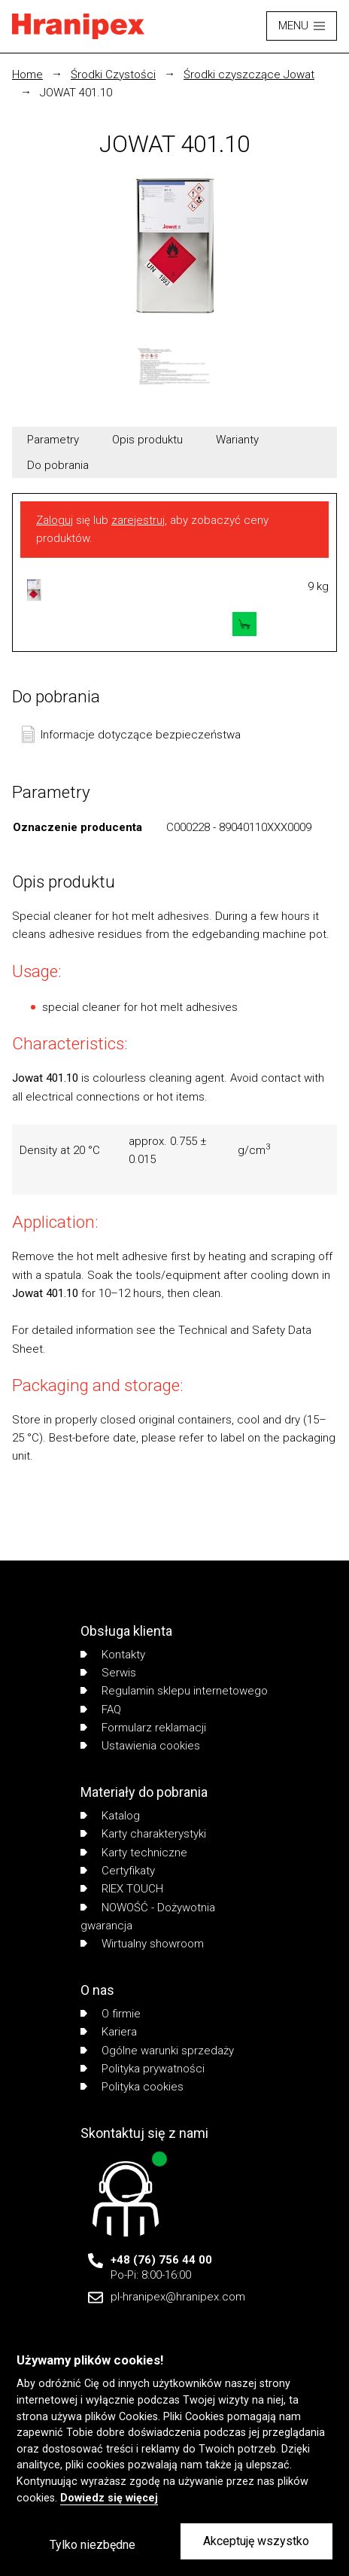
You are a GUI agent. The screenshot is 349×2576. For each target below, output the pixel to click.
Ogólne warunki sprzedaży (157, 2050)
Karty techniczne (133, 1852)
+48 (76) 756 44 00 (161, 2260)
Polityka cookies (132, 2086)
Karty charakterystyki (143, 1834)
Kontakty (112, 1654)
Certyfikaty (117, 1870)
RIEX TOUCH (121, 1888)
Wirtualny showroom (142, 1943)
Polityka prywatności (142, 2068)
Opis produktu (147, 439)
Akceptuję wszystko (256, 2541)
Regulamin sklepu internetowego (174, 1691)
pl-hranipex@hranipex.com (178, 2296)
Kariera (108, 2032)
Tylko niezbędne (92, 2545)
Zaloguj (54, 520)
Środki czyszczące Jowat (249, 74)
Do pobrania (58, 465)
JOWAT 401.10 (76, 92)
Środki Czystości (113, 74)
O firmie (110, 2013)
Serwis (108, 1672)
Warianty (237, 439)
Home (27, 74)
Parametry (53, 439)
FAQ (100, 1709)
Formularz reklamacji (143, 1727)
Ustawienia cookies (140, 1745)
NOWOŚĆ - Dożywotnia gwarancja (147, 1916)
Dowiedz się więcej (109, 2498)
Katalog (110, 1815)
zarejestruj (138, 520)
